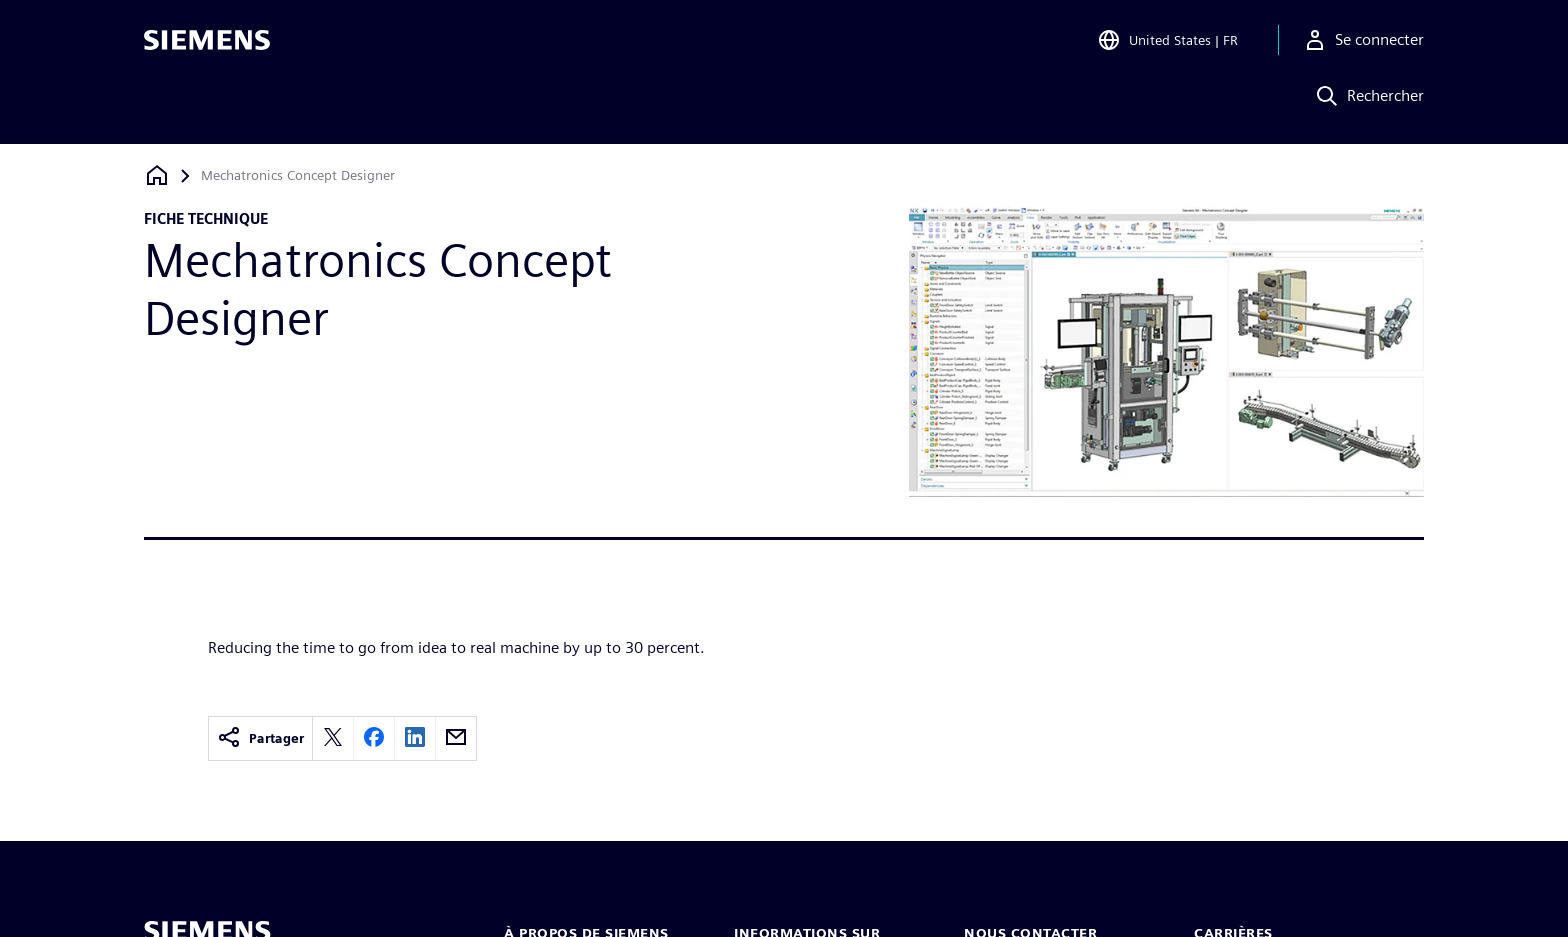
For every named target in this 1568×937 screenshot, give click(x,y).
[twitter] (333, 738)
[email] (456, 738)
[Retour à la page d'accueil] (157, 175)
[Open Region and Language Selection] (1167, 44)
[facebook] (374, 738)
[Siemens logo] (207, 44)
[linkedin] (415, 738)
